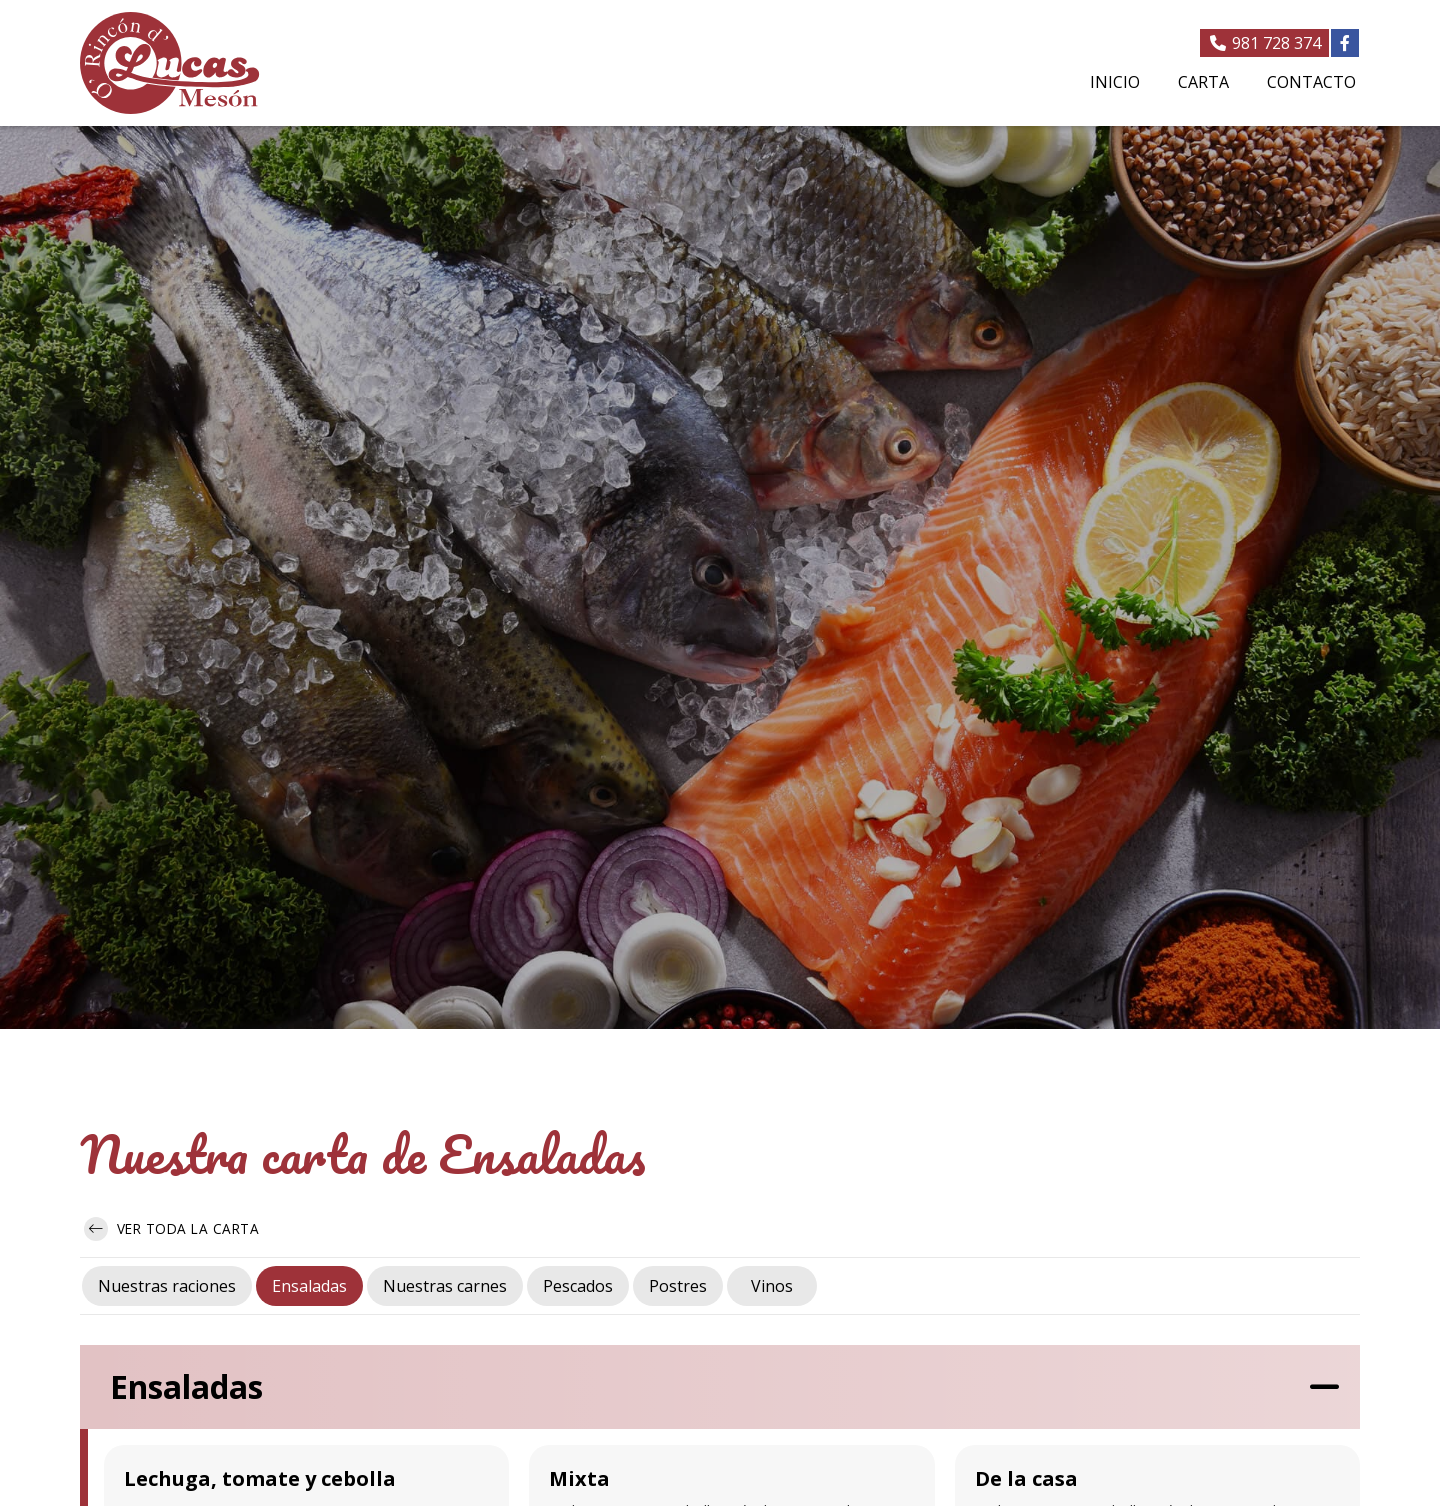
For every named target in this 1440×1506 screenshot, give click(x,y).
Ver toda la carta (171, 1229)
